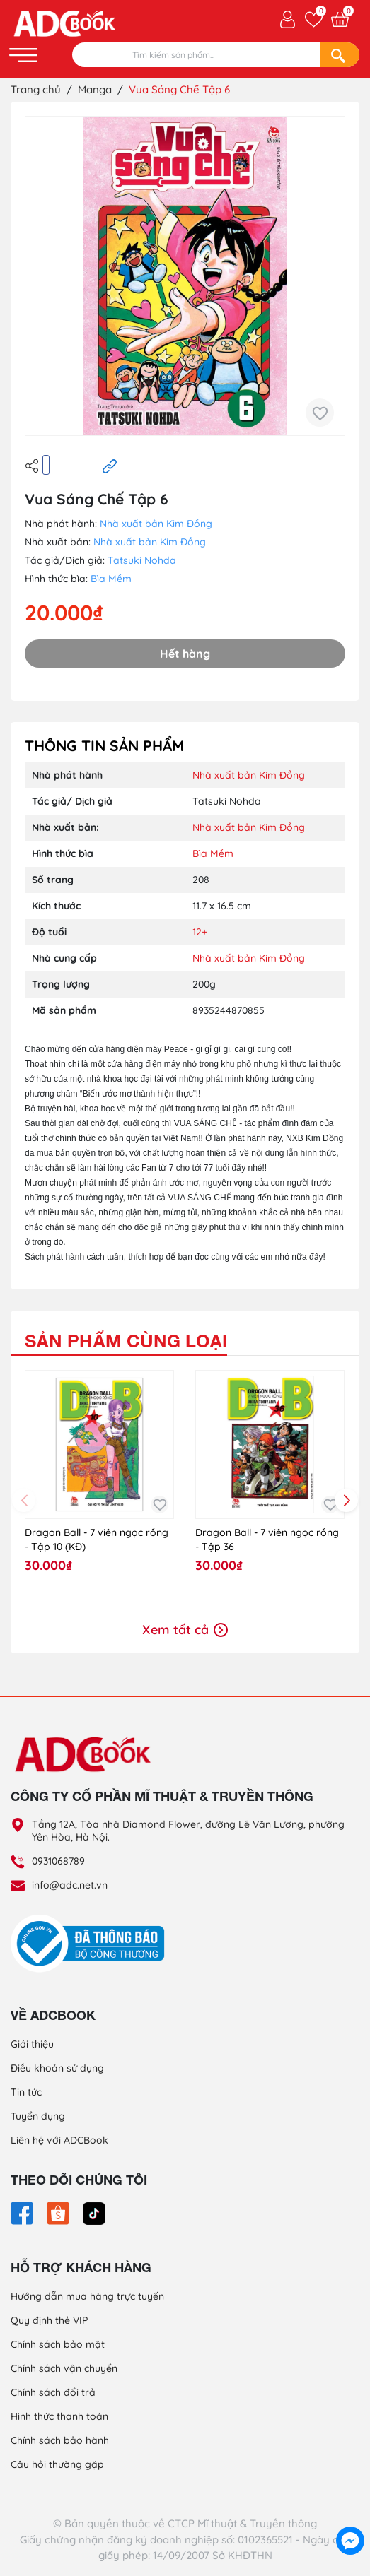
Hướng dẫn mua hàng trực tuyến (87, 2296)
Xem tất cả (185, 1629)
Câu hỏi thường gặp (57, 2464)
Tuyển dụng (38, 2116)
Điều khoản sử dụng (57, 2068)
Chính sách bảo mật (58, 2344)
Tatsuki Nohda (142, 560)
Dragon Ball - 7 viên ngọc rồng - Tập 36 (267, 1539)
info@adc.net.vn (70, 1885)
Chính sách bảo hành (60, 2440)
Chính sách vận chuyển (64, 2368)
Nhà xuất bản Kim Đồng (156, 523)
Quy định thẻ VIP (49, 2320)
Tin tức (26, 2092)
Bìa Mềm (111, 578)
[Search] (339, 54)
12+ (199, 932)
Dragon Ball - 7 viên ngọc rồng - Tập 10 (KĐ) (96, 1539)
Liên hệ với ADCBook (59, 2140)
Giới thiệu (32, 2044)
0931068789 (58, 1861)
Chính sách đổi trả (53, 2392)
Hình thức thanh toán (59, 2416)
